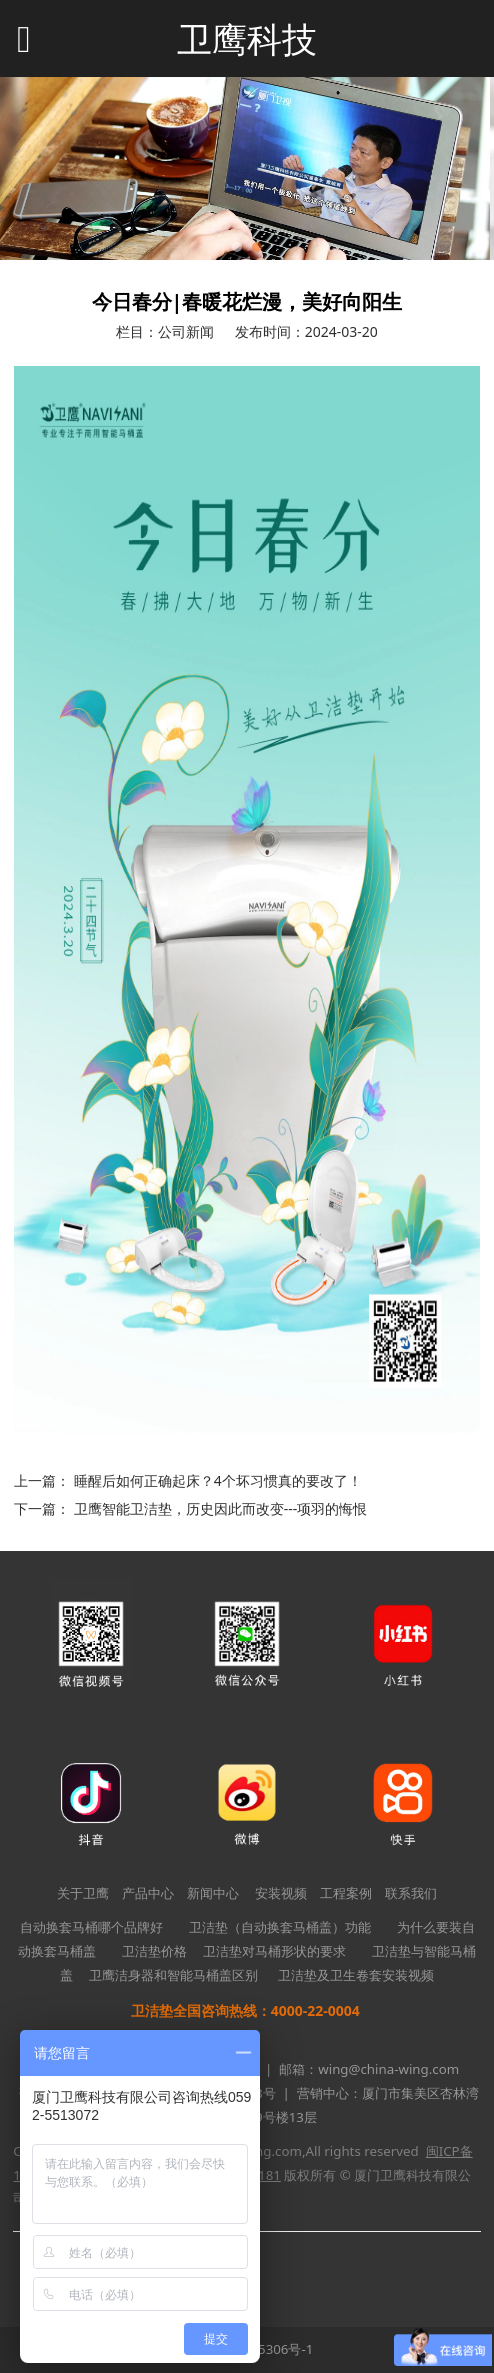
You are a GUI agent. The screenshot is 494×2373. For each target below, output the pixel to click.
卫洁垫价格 (154, 1951)
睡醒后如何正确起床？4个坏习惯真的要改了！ (218, 1480)
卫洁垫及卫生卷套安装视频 (356, 1975)
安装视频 (281, 1893)
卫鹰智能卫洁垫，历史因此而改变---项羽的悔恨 (221, 1508)
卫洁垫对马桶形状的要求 (274, 1951)
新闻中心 (213, 1893)
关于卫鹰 (83, 1893)
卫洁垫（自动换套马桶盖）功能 (280, 1927)
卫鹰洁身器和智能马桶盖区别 (173, 1975)
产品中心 (148, 1893)
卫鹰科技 (247, 39)
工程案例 (346, 1893)
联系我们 (411, 1893)
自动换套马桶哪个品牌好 (91, 1927)
